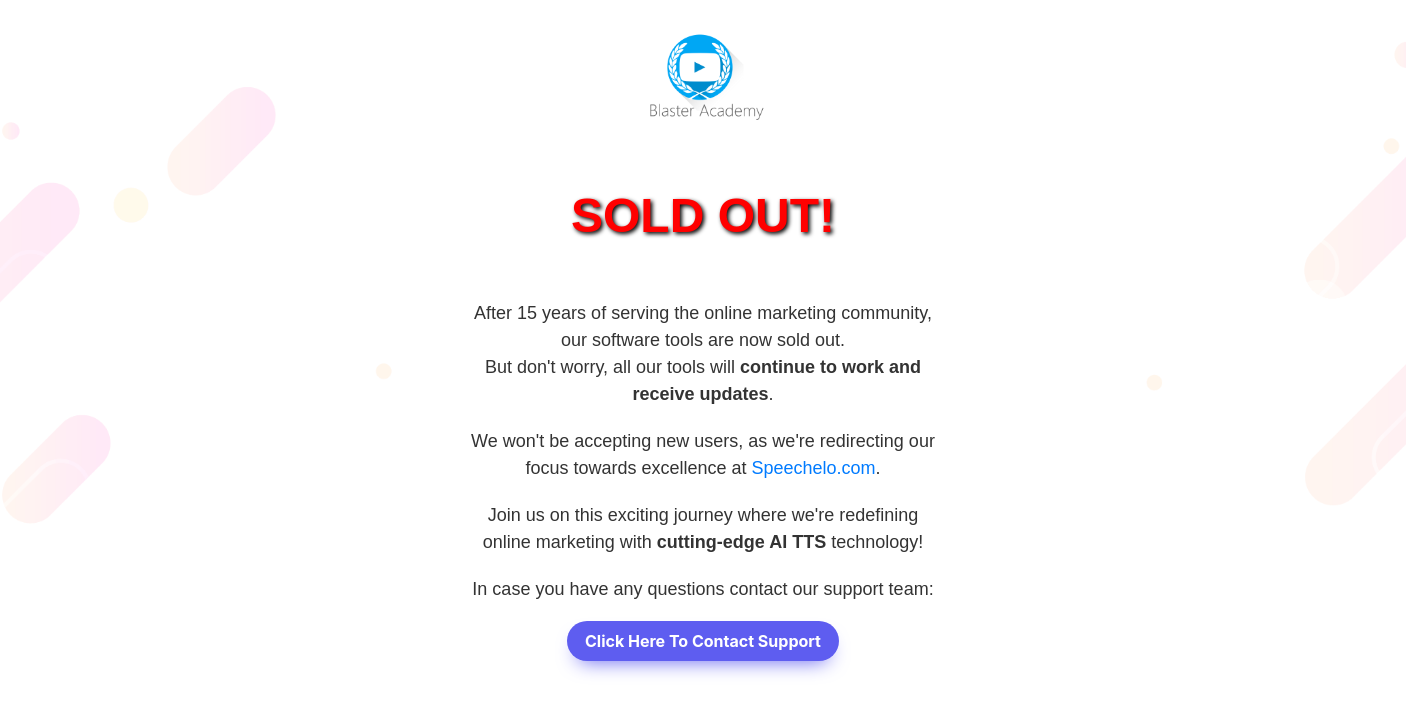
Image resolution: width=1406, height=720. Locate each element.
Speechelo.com (814, 468)
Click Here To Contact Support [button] (703, 641)
